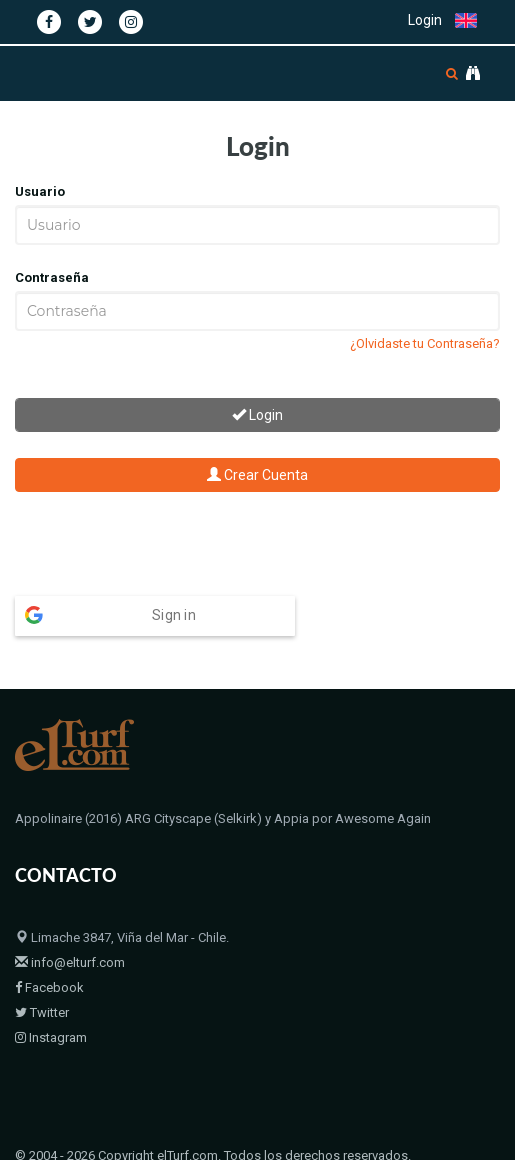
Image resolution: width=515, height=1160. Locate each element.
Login (425, 20)
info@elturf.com (70, 871)
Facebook (49, 896)
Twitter (42, 921)
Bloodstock (164, 1090)
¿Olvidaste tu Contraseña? (425, 343)
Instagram (51, 946)
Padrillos (90, 1090)
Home (32, 1090)
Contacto (239, 1090)
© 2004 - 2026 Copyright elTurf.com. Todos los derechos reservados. (213, 1064)
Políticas (305, 1090)
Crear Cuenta (257, 475)
